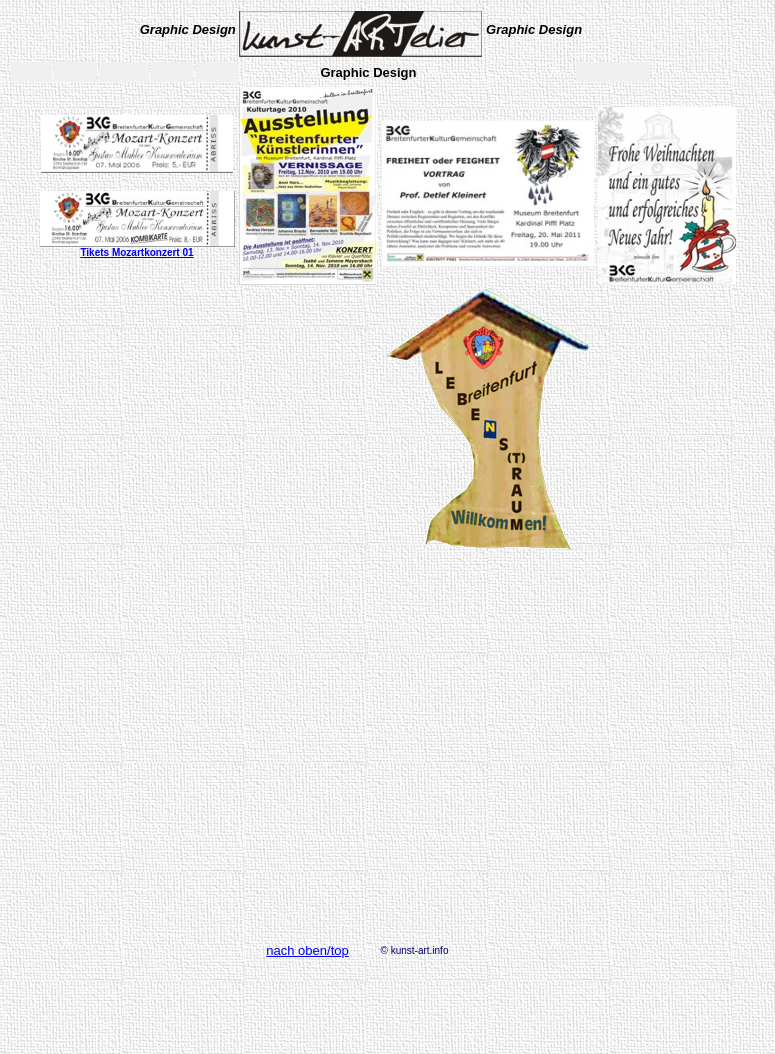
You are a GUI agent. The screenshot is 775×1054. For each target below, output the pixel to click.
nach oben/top (307, 950)
